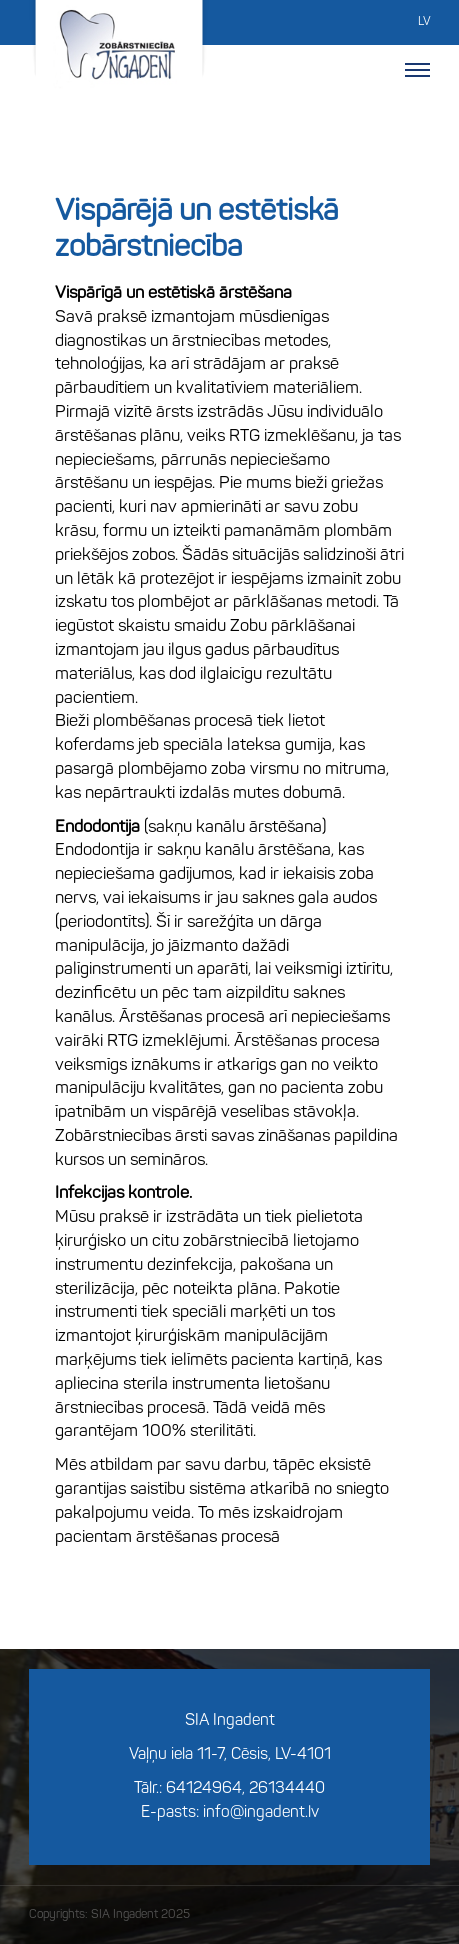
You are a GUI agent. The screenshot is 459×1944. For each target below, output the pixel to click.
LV (424, 22)
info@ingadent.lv (261, 1813)
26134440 (287, 1789)
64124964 (204, 1789)
